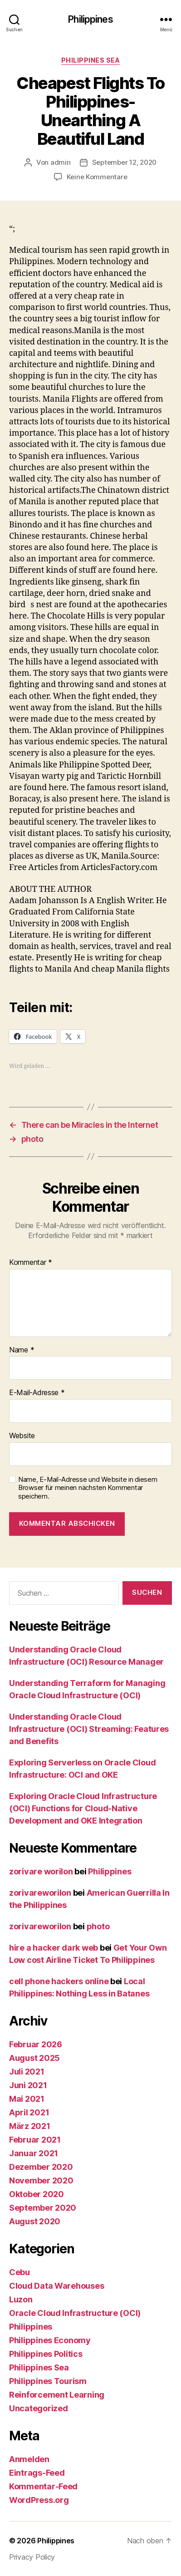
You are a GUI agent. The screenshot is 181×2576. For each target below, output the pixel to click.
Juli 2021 (26, 2071)
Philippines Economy (50, 2340)
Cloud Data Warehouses (56, 2286)
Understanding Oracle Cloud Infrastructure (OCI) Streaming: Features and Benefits (89, 1729)
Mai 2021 (26, 2099)
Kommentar (30, 1263)
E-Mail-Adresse (37, 1393)
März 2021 (29, 2126)
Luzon (21, 2299)
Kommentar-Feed (43, 2486)
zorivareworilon (40, 1893)
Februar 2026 (35, 2044)
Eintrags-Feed (37, 2473)
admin (60, 162)
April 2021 (29, 2112)
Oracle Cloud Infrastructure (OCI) (75, 2313)
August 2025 (34, 2058)
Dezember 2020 (41, 2167)
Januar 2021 (33, 2153)
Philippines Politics (46, 2354)
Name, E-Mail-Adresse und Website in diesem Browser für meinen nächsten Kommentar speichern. (87, 1488)
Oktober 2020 (36, 2194)
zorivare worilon (41, 1871)
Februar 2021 (35, 2139)
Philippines (90, 19)
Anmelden (29, 2459)
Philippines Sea (90, 60)
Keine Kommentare (97, 176)
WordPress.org (39, 2500)
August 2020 (34, 2221)
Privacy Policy (32, 2556)
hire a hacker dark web (53, 1947)
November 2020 (41, 2180)
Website (22, 1436)
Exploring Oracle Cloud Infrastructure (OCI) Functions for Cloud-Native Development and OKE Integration (83, 1808)
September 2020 (42, 2207)
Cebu (19, 2272)
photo (98, 1926)
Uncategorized (38, 2408)
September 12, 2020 (124, 162)
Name (21, 1350)
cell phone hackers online (58, 1981)
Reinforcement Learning (56, 2394)
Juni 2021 (28, 2085)
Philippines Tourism (48, 2381)
